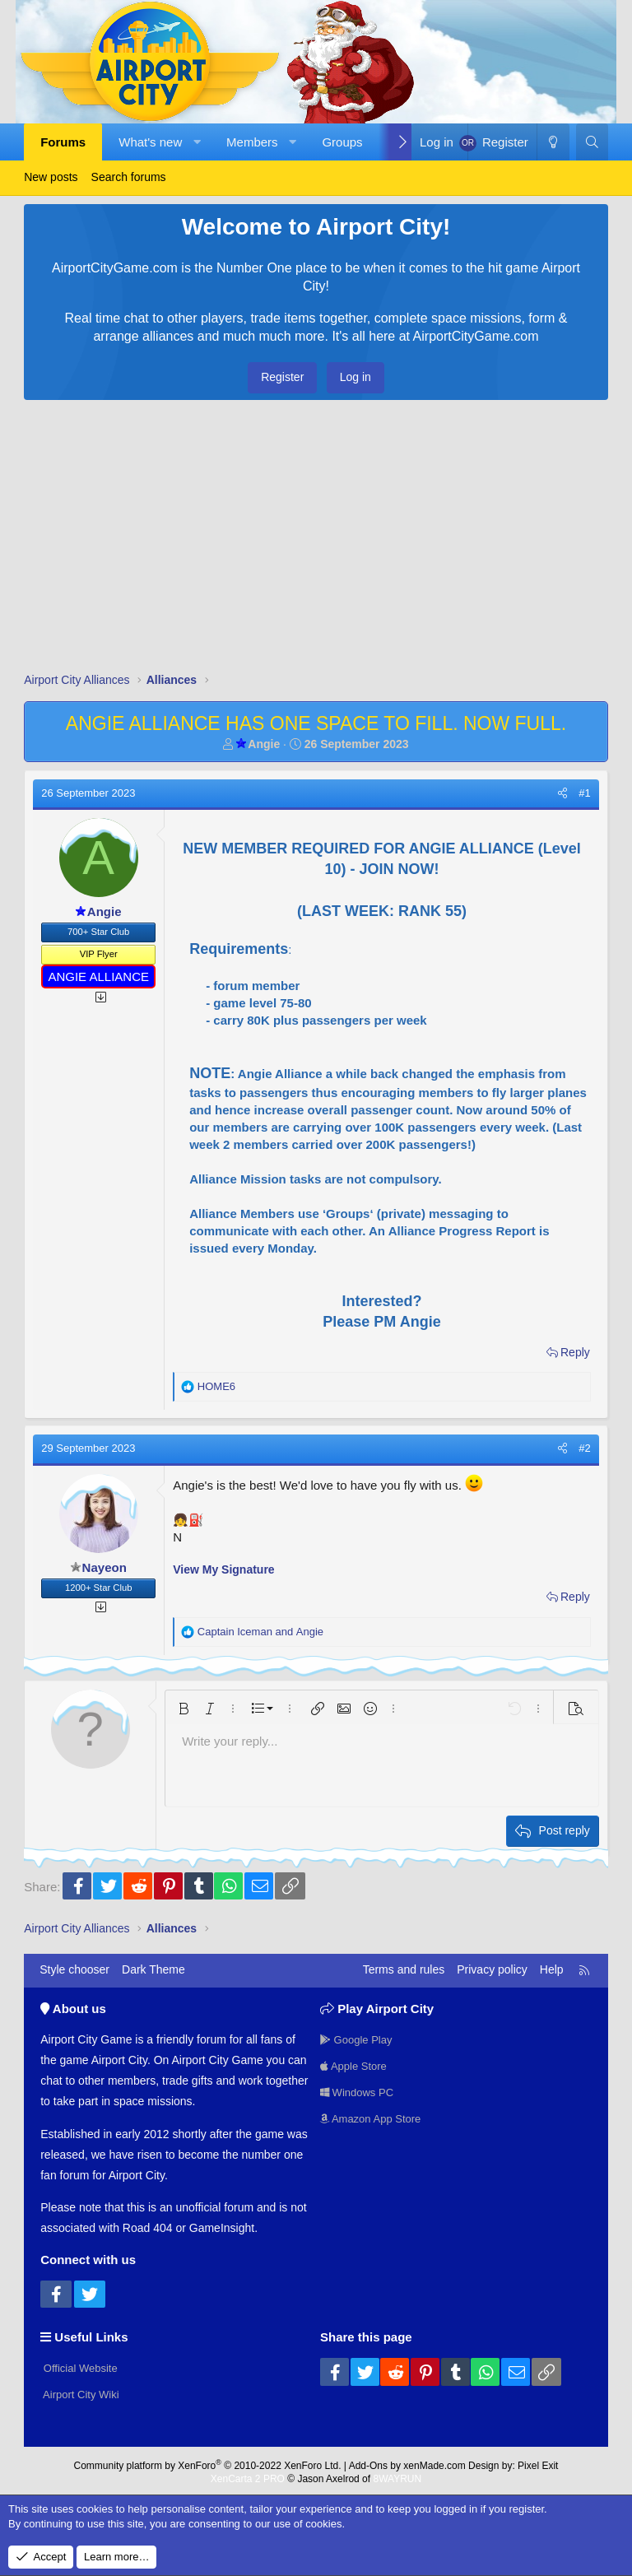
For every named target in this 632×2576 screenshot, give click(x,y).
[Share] (562, 793)
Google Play (358, 2037)
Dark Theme (153, 1969)
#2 (584, 1448)
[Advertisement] (316, 540)
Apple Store (356, 2064)
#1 (584, 793)
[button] (197, 141)
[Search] (592, 141)
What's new (150, 142)
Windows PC (359, 2092)
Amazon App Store (374, 2120)
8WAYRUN (397, 2475)
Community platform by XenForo (208, 2461)
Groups (342, 142)
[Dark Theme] (553, 141)
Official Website (81, 2365)
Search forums (128, 177)
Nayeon (99, 1567)
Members (252, 142)
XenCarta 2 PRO (248, 2475)
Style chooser (74, 1969)
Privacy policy (492, 1969)
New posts (50, 177)
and (260, 1631)
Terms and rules (404, 1969)
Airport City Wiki (82, 2393)
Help (552, 1969)
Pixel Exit (538, 2461)
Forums (63, 142)
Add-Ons (368, 2461)
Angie (258, 744)
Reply (575, 1352)
